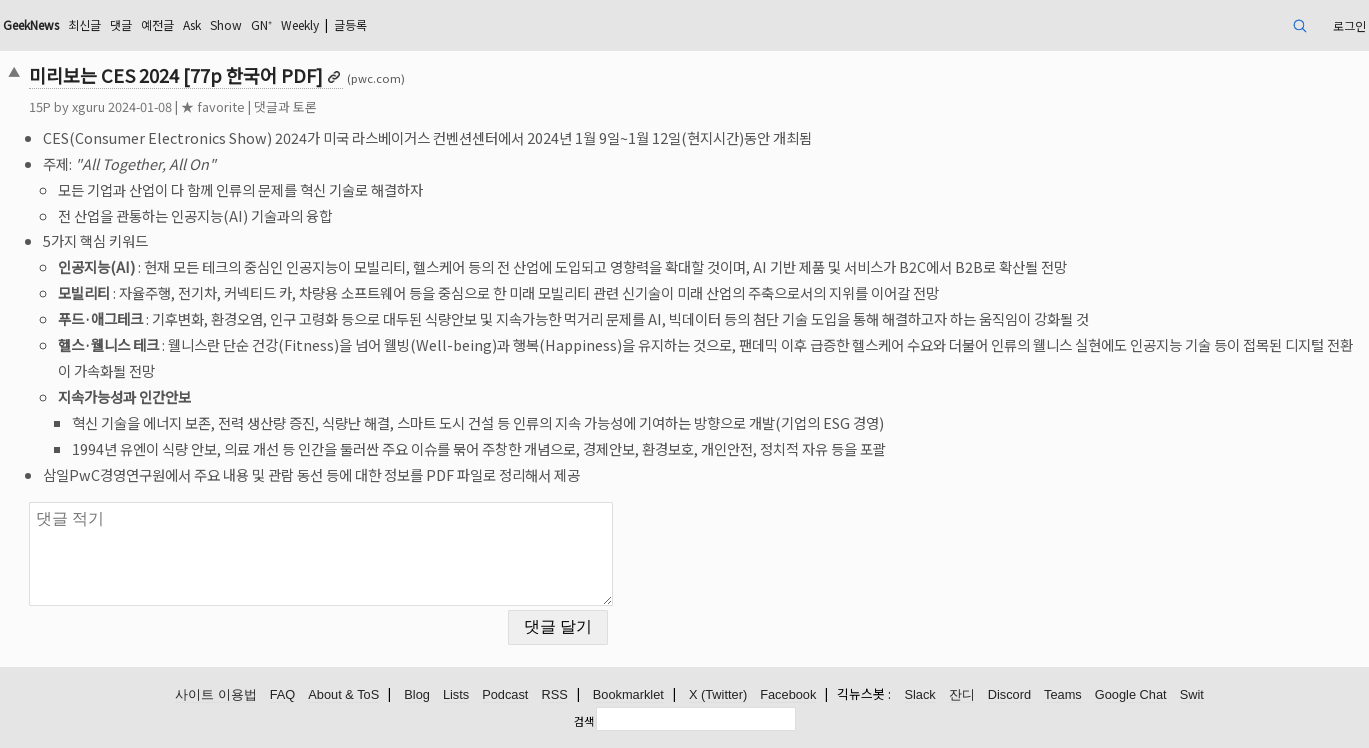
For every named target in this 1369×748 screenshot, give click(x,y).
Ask (192, 24)
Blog (417, 694)
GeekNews (31, 24)
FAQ (283, 694)
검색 (584, 721)
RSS (554, 694)
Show (226, 24)
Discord (1009, 694)
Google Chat (1131, 694)
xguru (88, 106)
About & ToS (343, 694)
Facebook (788, 694)
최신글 (84, 24)
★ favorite (213, 106)
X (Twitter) (718, 694)
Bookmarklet (628, 694)
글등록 (350, 24)
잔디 (962, 694)
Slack (919, 694)
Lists (456, 694)
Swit (1192, 694)
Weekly (300, 24)
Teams (1063, 694)
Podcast (505, 694)
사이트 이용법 (216, 694)
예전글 (157, 24)
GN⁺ (261, 24)
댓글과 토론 (285, 106)
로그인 (1349, 25)
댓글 (121, 24)
